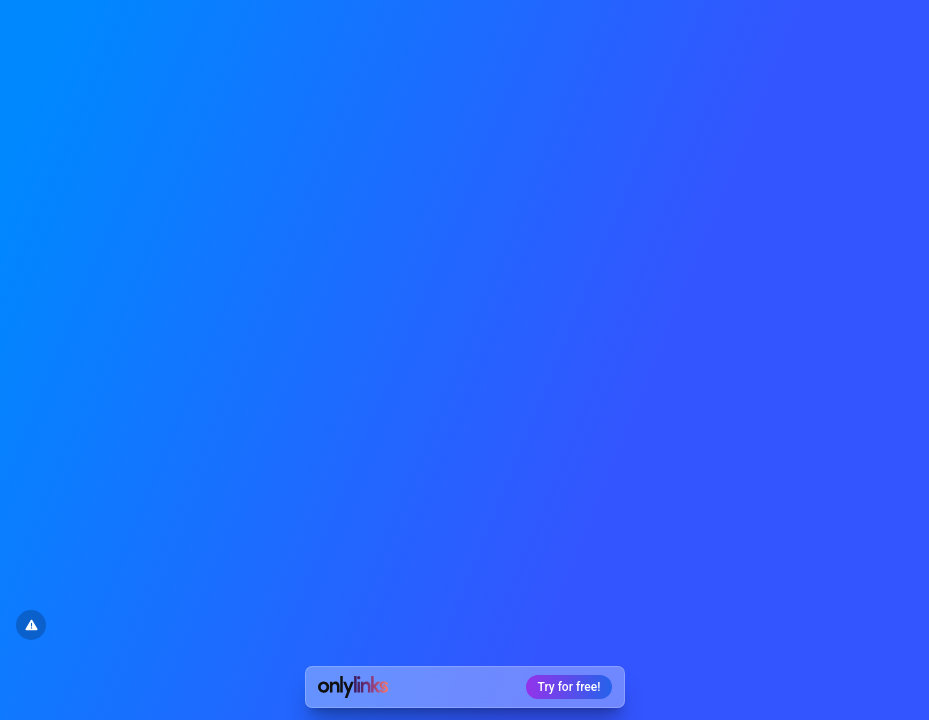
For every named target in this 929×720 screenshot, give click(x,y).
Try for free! (569, 687)
